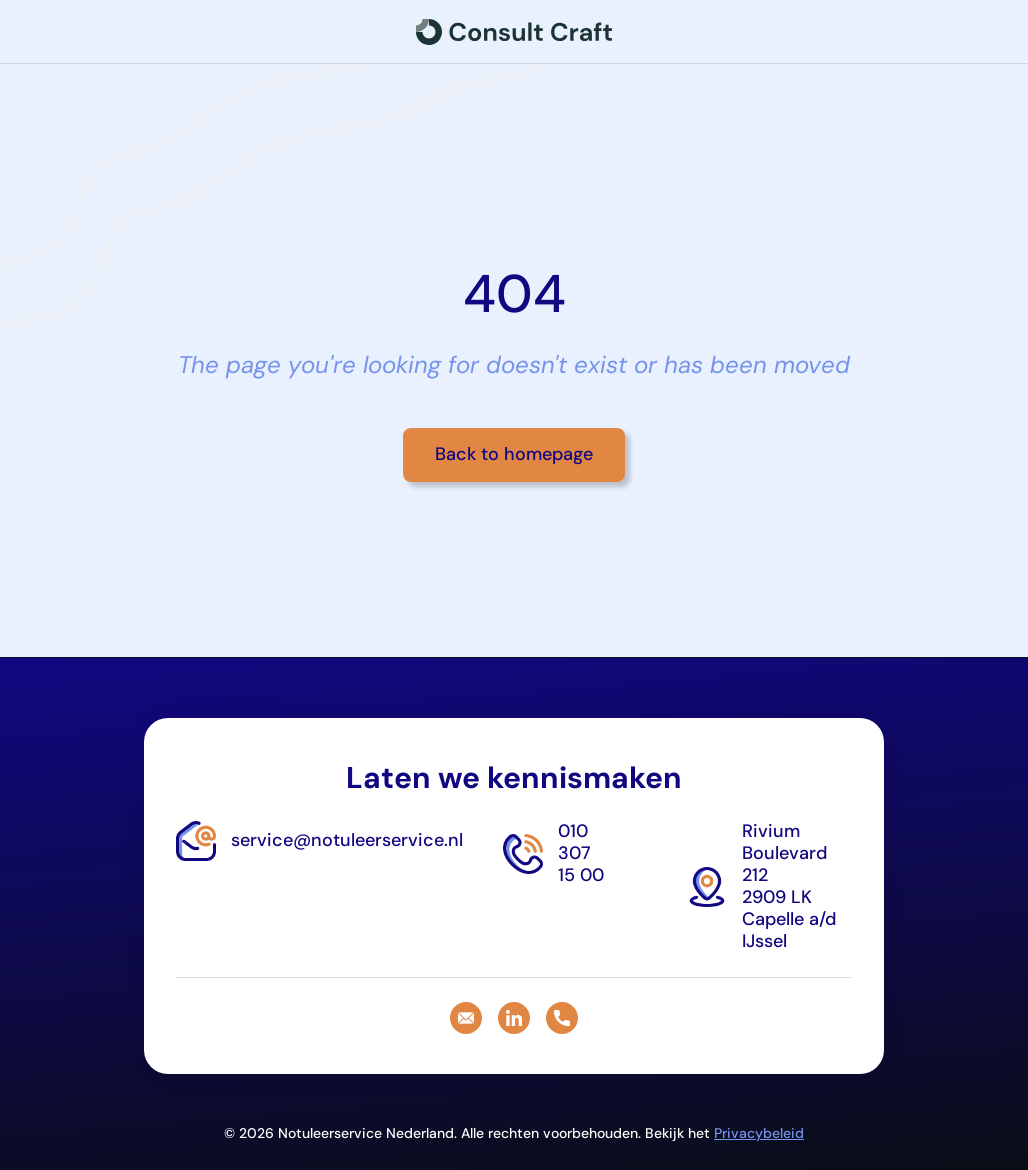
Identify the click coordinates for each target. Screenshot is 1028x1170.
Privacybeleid (759, 1133)
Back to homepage (514, 454)
